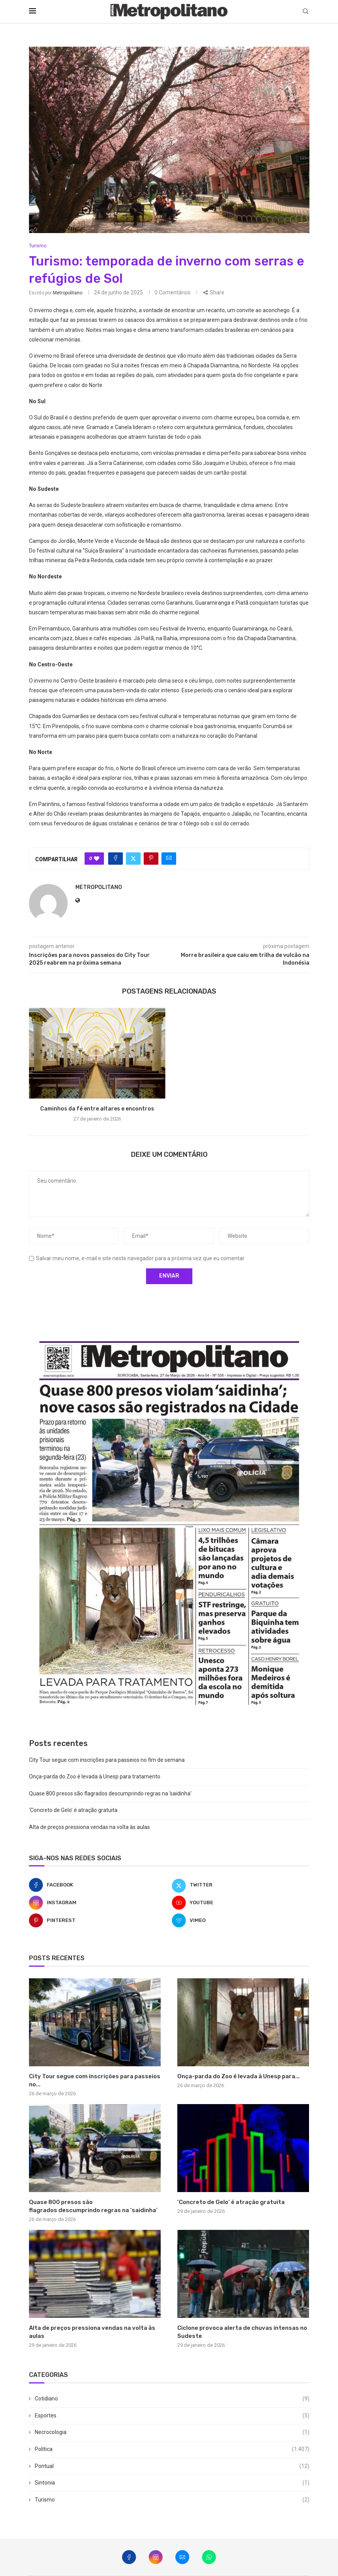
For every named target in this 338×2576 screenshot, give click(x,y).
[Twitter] (240, 1885)
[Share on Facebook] (115, 858)
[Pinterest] (97, 1920)
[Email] (182, 2557)
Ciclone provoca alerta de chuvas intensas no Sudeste (242, 2331)
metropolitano (67, 293)
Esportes (172, 2416)
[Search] (305, 11)
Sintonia (172, 2483)
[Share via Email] (168, 858)
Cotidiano (172, 2399)
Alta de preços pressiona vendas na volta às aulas (89, 1827)
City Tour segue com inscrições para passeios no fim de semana (107, 1760)
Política (172, 2449)
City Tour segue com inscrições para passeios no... (94, 2080)
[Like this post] (96, 858)
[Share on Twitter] (133, 858)
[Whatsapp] (209, 2557)
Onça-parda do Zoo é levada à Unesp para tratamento (94, 1776)
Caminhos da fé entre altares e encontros (97, 1108)
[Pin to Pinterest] (151, 858)
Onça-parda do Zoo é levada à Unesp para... (238, 2076)
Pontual (172, 2466)
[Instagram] (97, 1903)
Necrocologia (172, 2432)
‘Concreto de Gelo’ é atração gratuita (73, 1810)
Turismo (172, 2500)
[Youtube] (240, 1903)
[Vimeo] (240, 1920)
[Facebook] (97, 1885)
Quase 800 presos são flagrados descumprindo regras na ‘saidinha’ (110, 1793)
